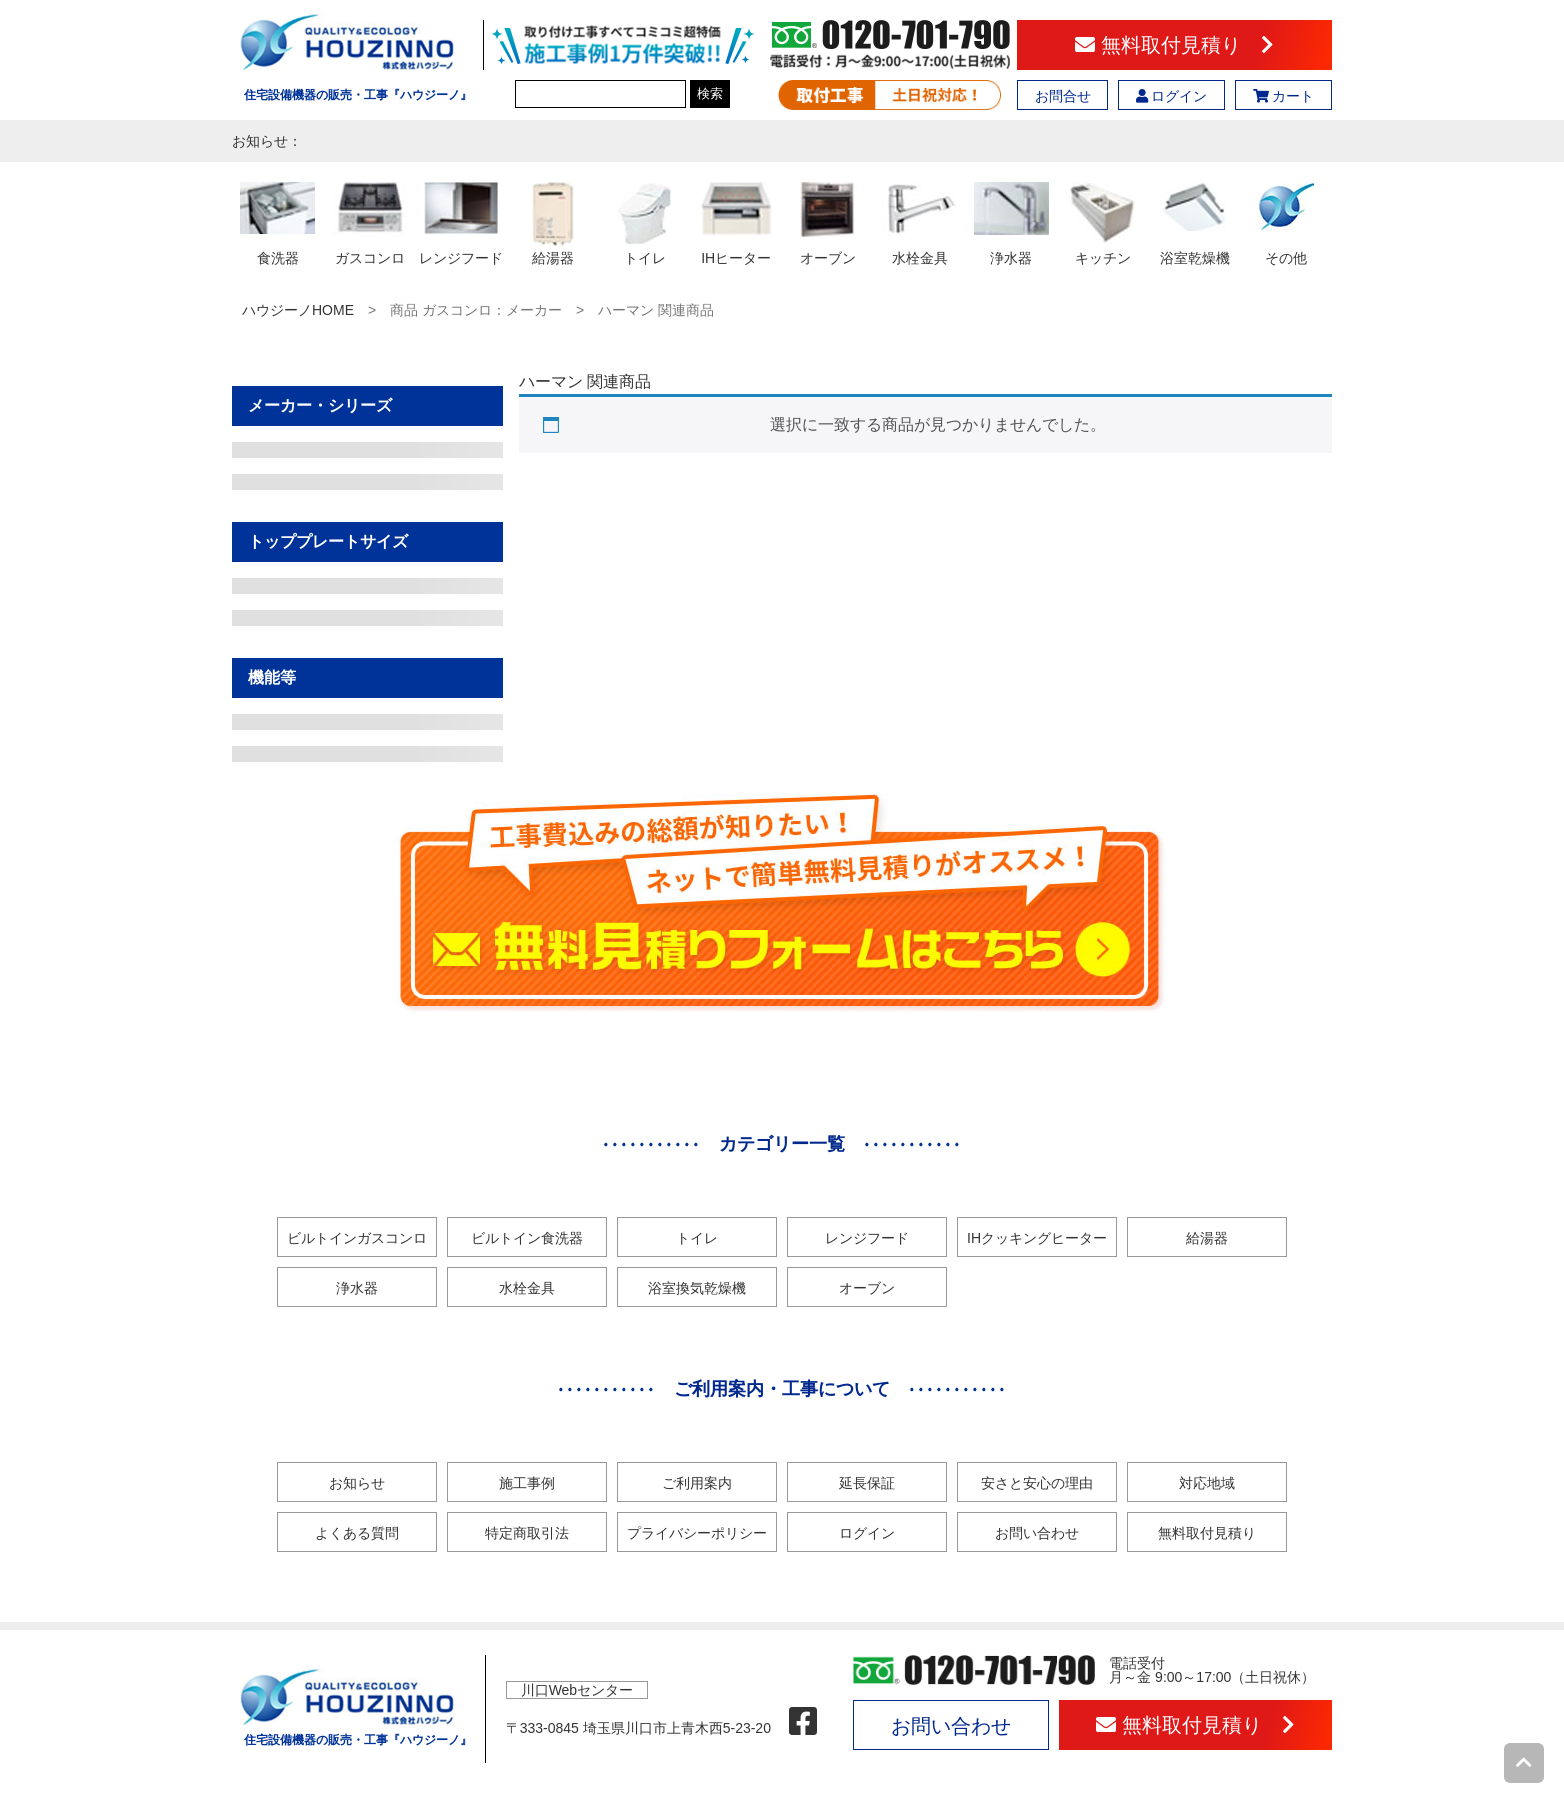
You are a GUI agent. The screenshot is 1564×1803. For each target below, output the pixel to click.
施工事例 (527, 1483)
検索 (710, 93)
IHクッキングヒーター (1037, 1238)
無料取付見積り (1174, 45)
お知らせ (357, 1483)
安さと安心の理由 (1037, 1483)
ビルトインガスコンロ (357, 1238)
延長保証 (867, 1483)
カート (1284, 96)
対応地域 (1207, 1483)
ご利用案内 (697, 1483)
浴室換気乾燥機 (697, 1288)
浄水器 (357, 1288)
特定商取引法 (527, 1533)
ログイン (1172, 96)
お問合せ (1063, 96)
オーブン (867, 1288)
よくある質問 (357, 1533)
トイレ (697, 1238)
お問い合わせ (1037, 1533)
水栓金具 (527, 1288)
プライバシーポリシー (697, 1533)
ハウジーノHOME (298, 310)
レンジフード (867, 1238)
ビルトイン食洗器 (527, 1238)
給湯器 (1207, 1238)
